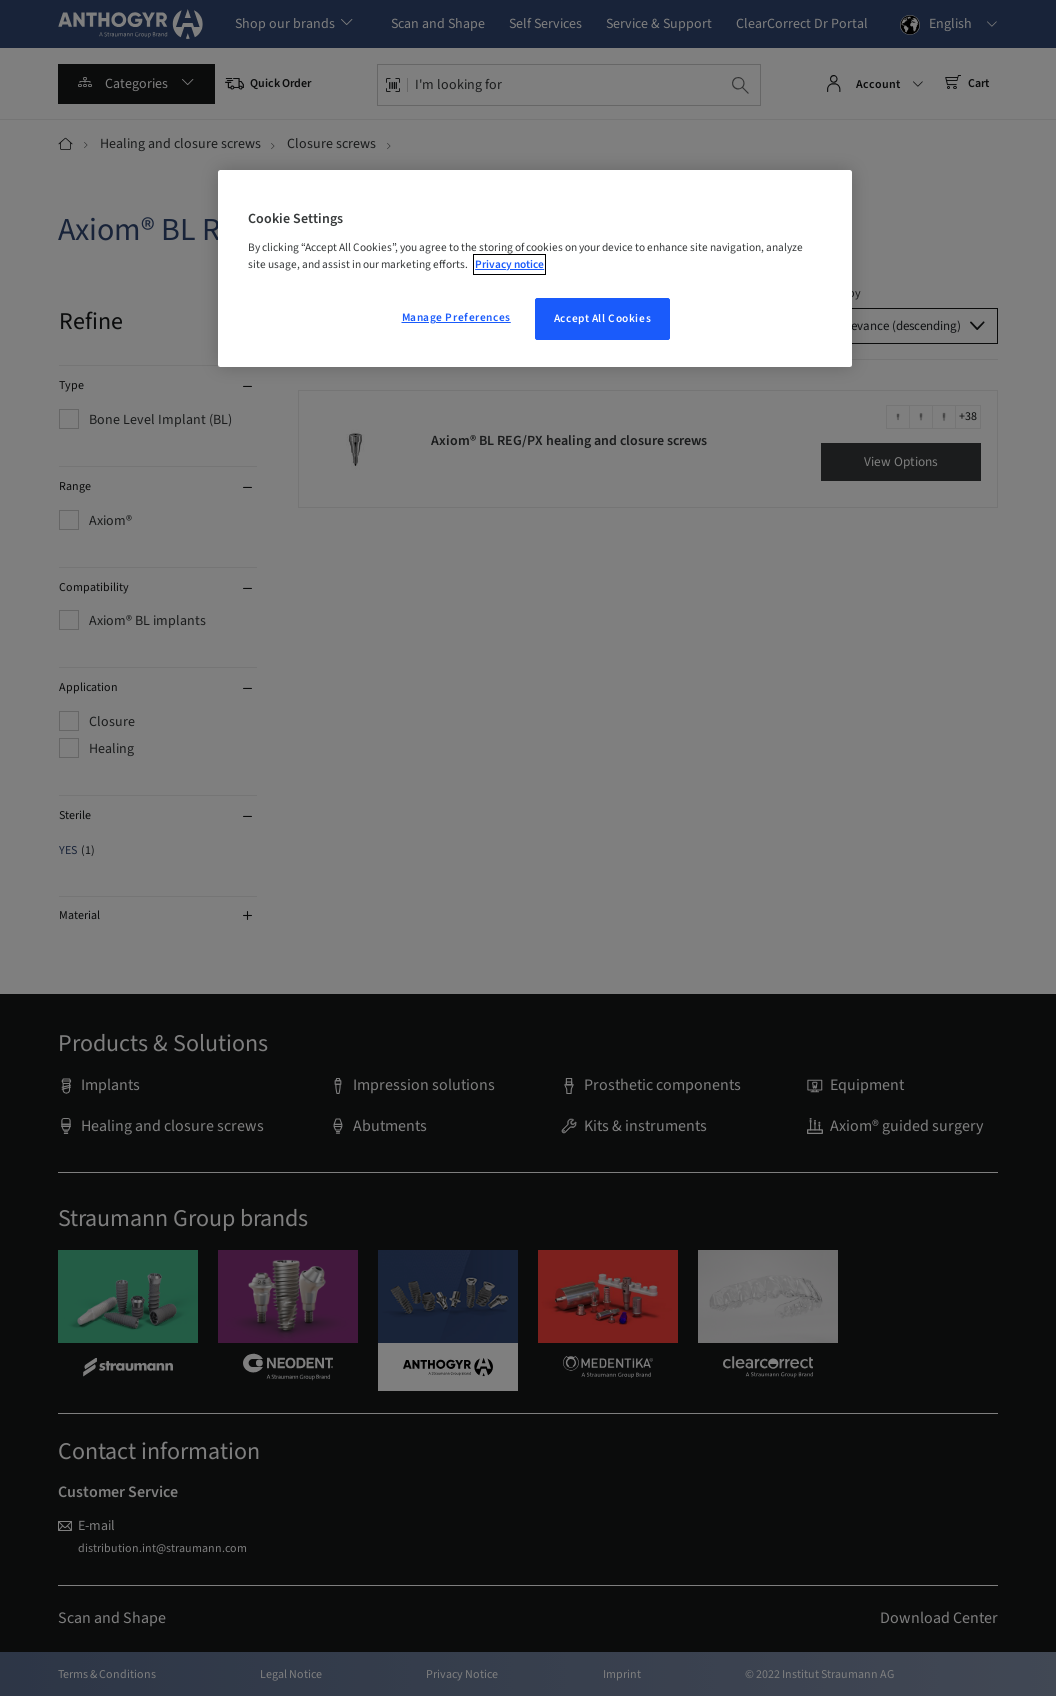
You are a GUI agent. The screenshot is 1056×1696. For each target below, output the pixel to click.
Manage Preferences (456, 317)
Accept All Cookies (602, 318)
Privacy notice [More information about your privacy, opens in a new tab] (509, 264)
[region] (535, 269)
